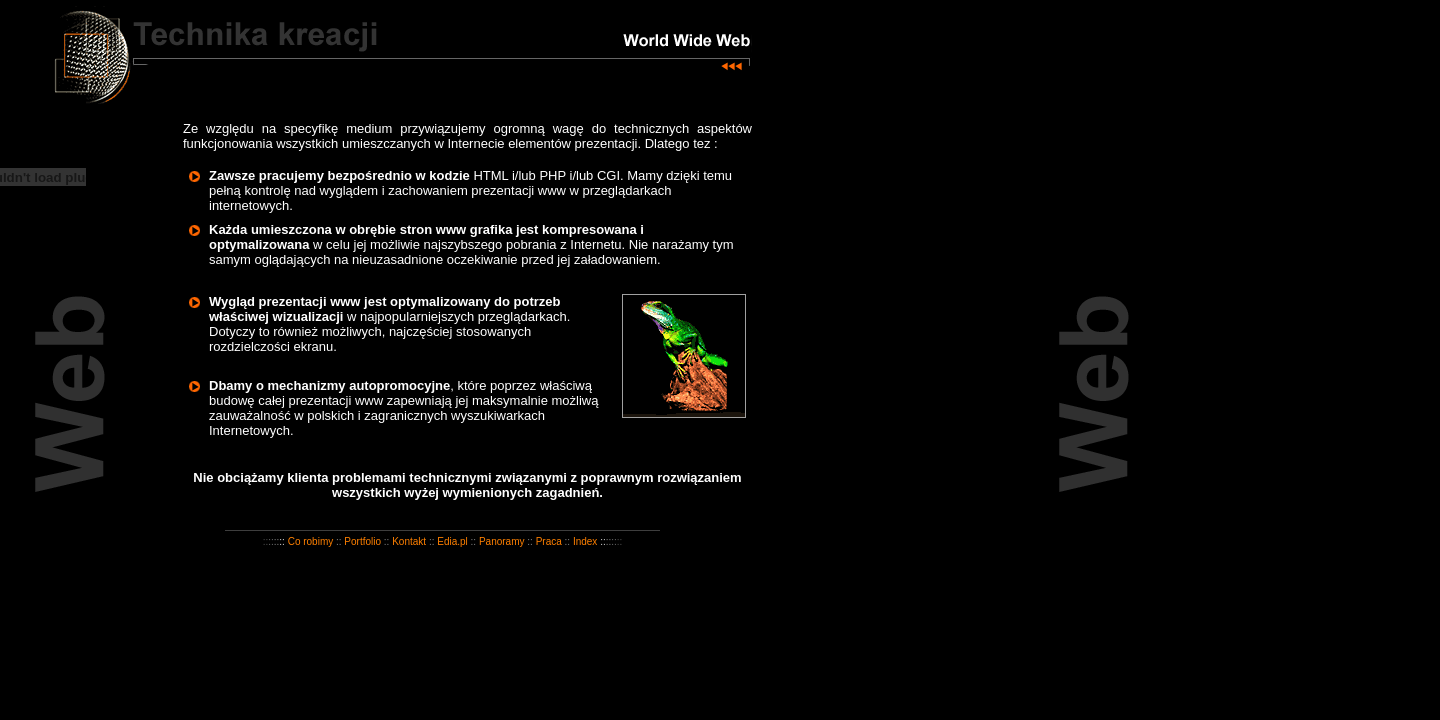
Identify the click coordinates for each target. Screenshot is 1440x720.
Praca (549, 541)
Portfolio (362, 541)
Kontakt (409, 541)
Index (585, 541)
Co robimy (311, 541)
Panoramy (502, 541)
